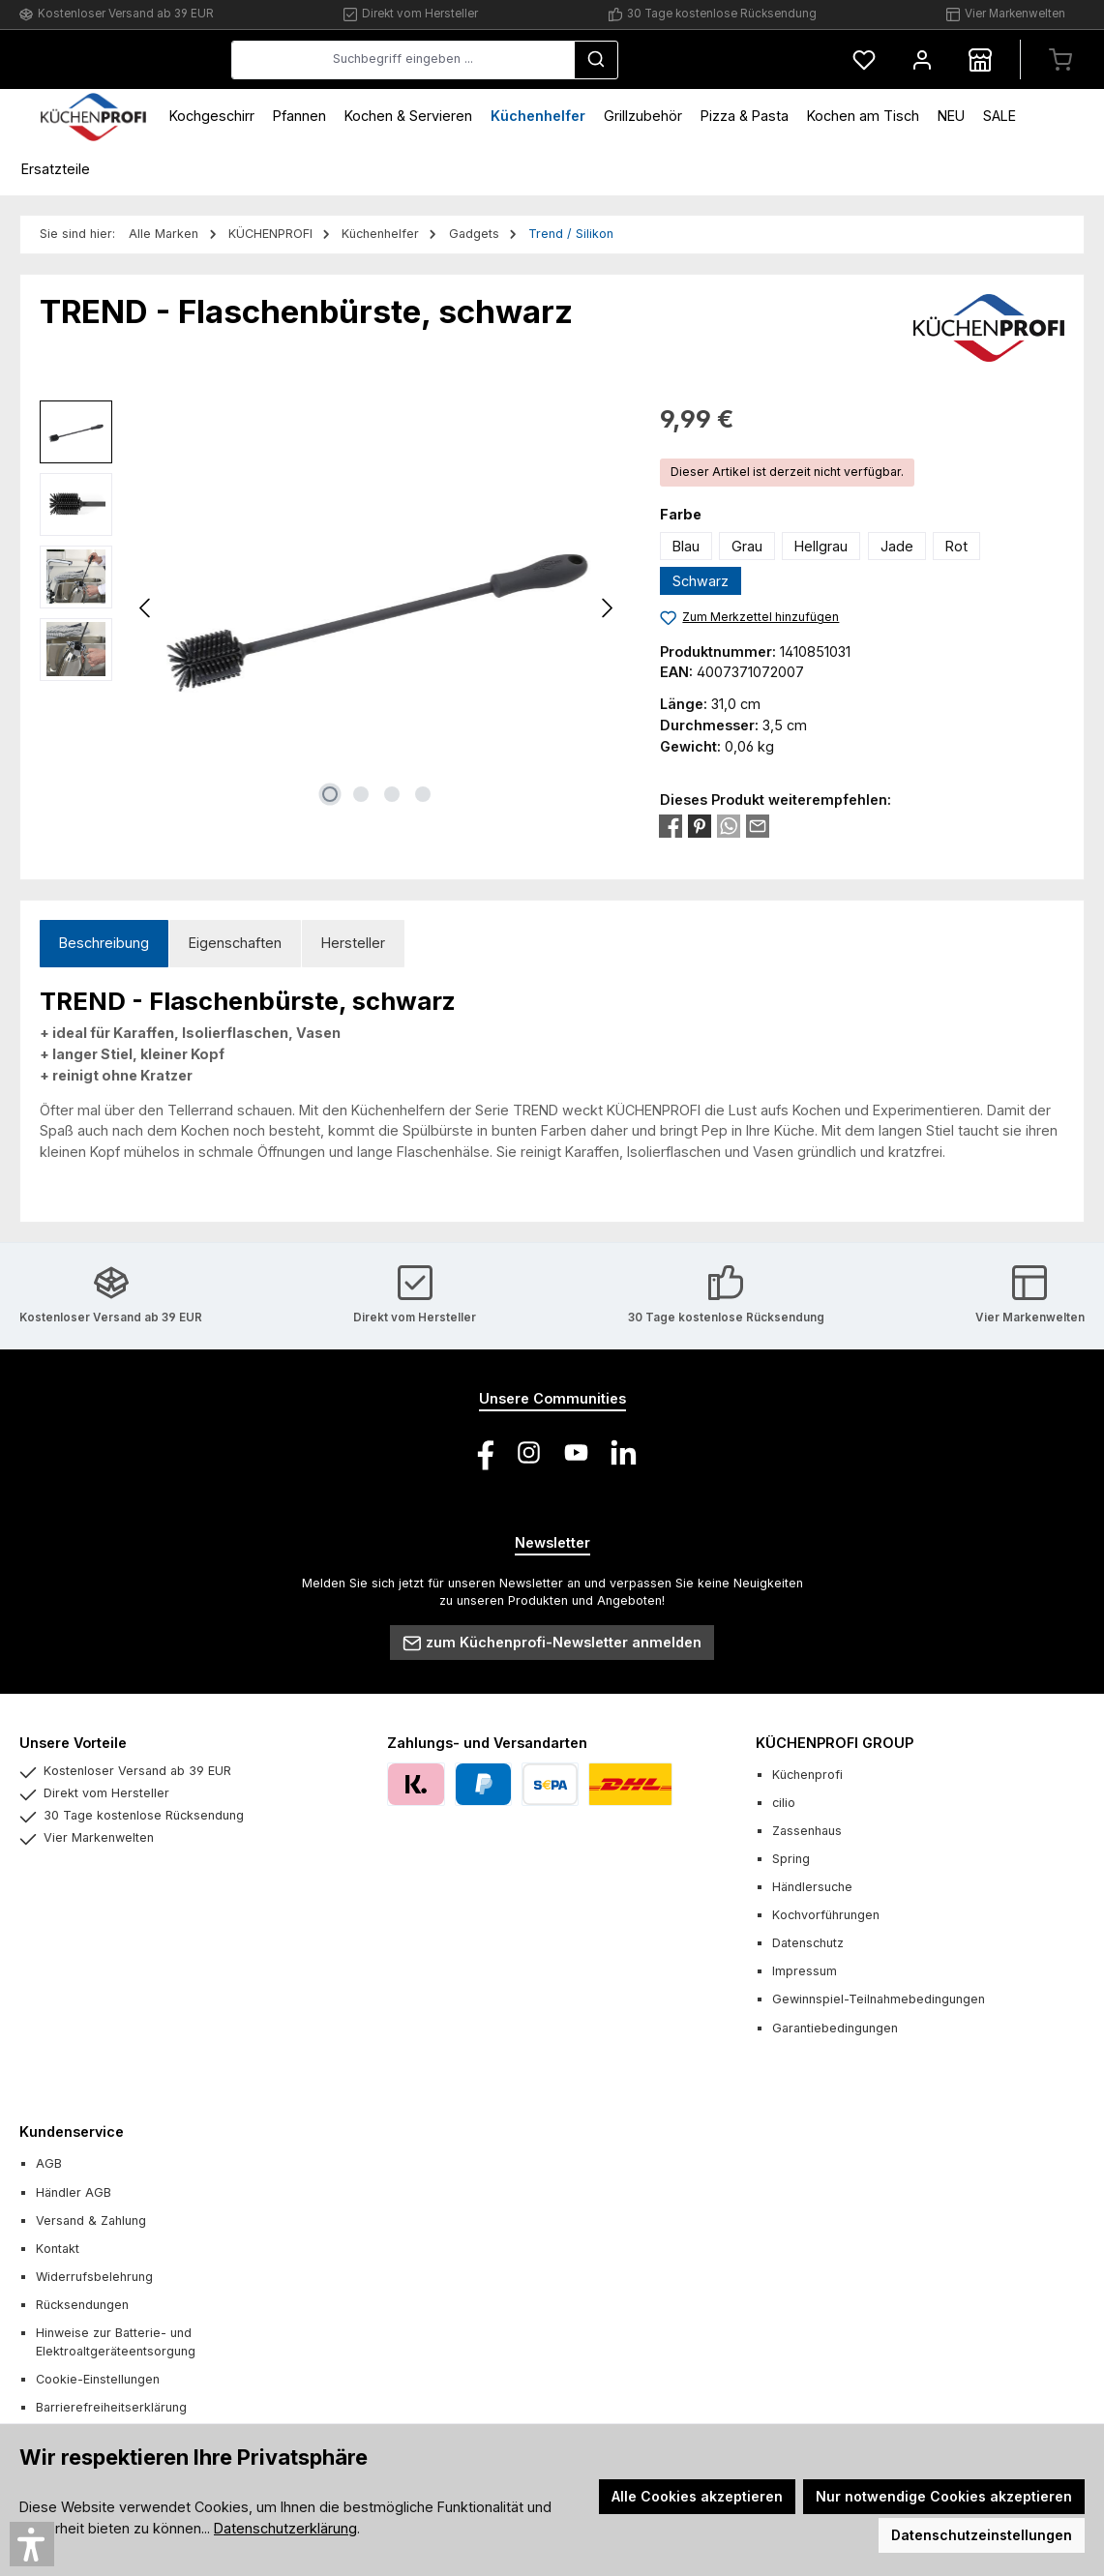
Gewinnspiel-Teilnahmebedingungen (878, 1999)
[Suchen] (741, 60)
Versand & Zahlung (91, 2220)
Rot (956, 546)
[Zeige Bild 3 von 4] (392, 794)
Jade (896, 546)
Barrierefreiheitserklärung (111, 2407)
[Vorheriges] (146, 608)
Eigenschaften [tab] (235, 942)
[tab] (104, 943)
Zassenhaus (807, 1830)
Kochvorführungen (826, 1915)
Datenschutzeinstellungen (981, 2535)
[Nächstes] (606, 608)
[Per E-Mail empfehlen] (757, 824)
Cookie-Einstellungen (98, 2379)
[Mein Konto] (922, 59)
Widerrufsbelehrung (94, 2276)
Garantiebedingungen (835, 2028)
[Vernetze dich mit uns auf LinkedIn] (623, 1452)
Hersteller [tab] (353, 942)
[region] (330, 608)
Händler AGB (73, 2192)
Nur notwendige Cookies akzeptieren (944, 2496)
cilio (783, 1802)
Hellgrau (821, 546)
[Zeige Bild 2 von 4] (361, 794)
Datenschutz (808, 1943)
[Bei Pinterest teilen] (699, 824)
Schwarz (700, 581)
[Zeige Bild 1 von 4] (330, 794)
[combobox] (548, 60)
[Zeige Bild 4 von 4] (423, 794)
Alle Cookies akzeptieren (697, 2496)
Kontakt (57, 2248)
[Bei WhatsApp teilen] (728, 824)
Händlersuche (812, 1887)
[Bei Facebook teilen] (670, 824)
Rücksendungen (82, 2304)
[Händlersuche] (980, 59)
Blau (686, 546)
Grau (746, 546)
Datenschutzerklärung (285, 2528)
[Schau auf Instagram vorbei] (529, 1452)
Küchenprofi (807, 1774)
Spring (791, 1858)
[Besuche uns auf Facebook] (481, 1452)
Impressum (804, 1971)
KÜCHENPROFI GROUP (834, 1742)
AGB (49, 2163)
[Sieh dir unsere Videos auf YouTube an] (576, 1452)
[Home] (93, 115)
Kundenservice (71, 2131)
